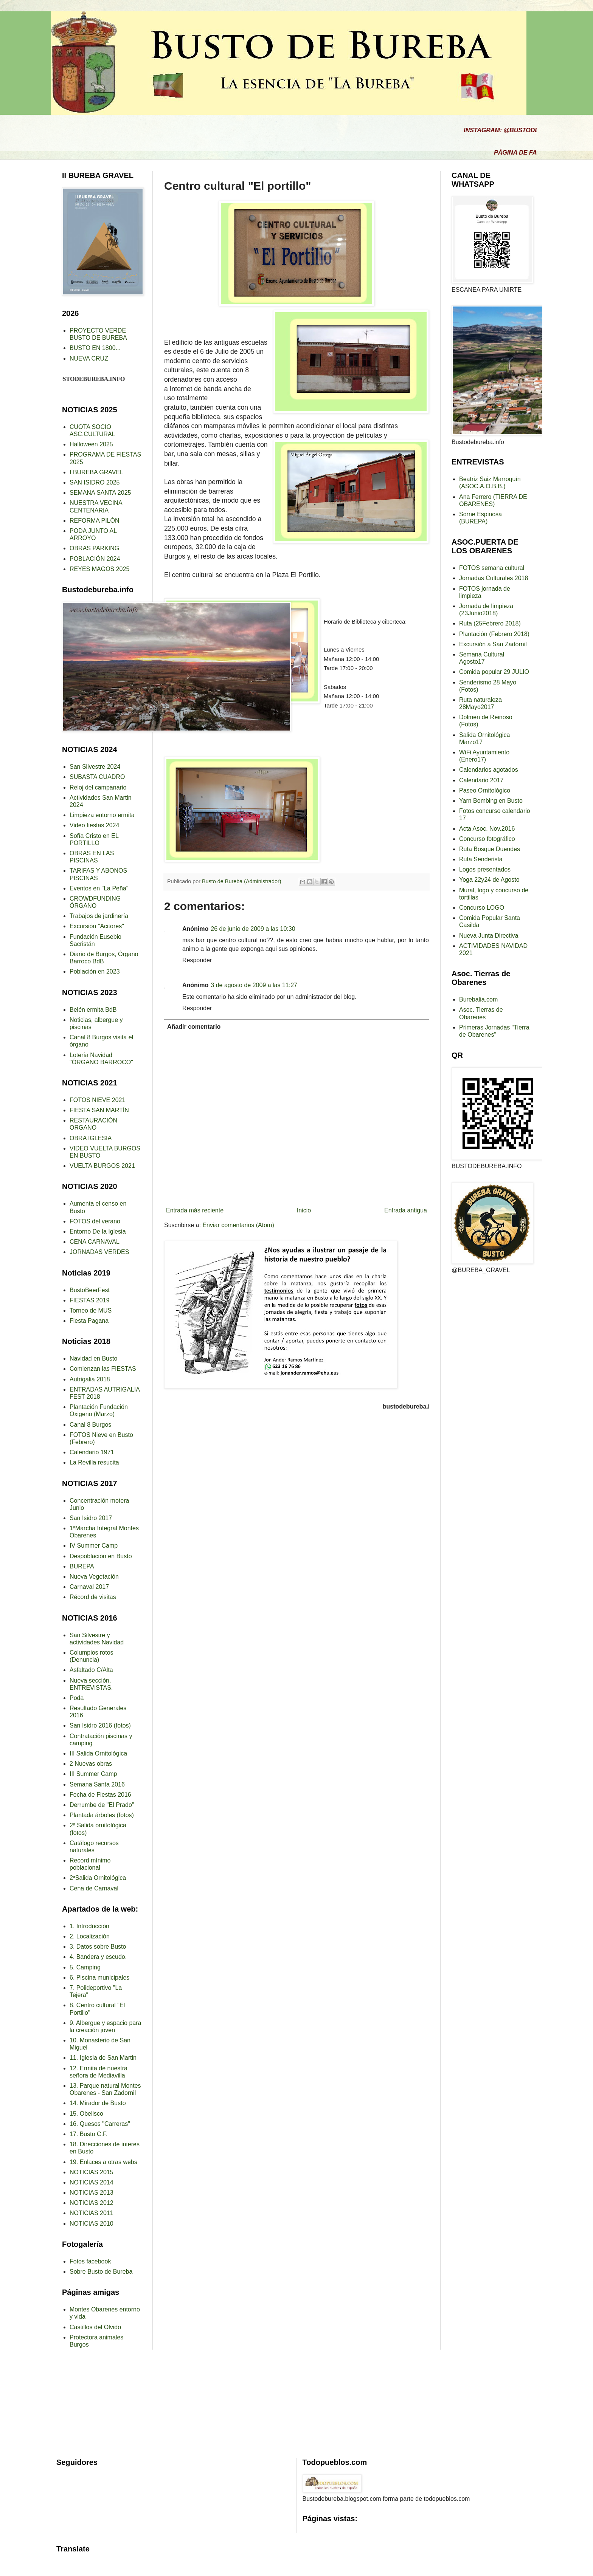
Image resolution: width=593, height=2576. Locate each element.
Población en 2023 (95, 971)
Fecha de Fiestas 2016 (100, 1794)
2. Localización (90, 1936)
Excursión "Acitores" (97, 926)
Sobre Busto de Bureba (101, 2271)
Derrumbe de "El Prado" (102, 1805)
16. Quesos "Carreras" (100, 2124)
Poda (77, 1698)
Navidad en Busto (93, 1358)
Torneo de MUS (91, 1310)
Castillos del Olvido (95, 2327)
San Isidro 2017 (91, 1518)
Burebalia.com (478, 999)
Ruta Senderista (481, 859)
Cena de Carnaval (94, 1888)
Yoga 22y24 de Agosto (489, 879)
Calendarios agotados (488, 769)
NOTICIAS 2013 (91, 2192)
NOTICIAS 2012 (91, 2203)
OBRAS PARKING (94, 548)
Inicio (304, 1210)
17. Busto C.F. (89, 2134)
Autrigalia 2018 (90, 1379)
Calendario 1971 (92, 1452)
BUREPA (82, 1566)
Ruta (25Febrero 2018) (490, 623)
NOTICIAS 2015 (91, 2172)
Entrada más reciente (195, 1210)
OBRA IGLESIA (91, 1138)
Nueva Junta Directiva (488, 935)
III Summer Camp (93, 1774)
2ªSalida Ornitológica (98, 1878)
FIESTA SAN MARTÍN (99, 1110)
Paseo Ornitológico (484, 790)
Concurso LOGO (481, 907)
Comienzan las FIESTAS (103, 1368)
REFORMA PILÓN (95, 520)
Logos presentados (485, 869)
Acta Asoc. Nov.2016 (487, 828)
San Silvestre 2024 (95, 766)
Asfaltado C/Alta (91, 1670)
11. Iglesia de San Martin (103, 2057)
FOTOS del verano (95, 1221)
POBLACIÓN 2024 (95, 559)
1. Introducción (89, 1926)
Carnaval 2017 (89, 1587)
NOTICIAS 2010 (91, 2223)
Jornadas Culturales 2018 (493, 578)
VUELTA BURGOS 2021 (102, 1166)
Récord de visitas (93, 1597)
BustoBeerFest (90, 1290)
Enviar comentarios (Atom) (238, 1225)
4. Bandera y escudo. (98, 1957)
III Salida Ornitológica (98, 1753)
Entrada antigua (405, 1210)
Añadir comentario (193, 1026)
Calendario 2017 (481, 780)
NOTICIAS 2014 (91, 2182)
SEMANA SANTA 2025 (100, 492)
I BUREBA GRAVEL (96, 472)
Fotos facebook (90, 2261)
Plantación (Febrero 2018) (494, 634)
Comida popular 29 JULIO (494, 672)
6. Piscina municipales (99, 1977)
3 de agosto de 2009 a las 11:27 (254, 985)
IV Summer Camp (94, 1545)
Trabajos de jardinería (99, 916)
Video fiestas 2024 (94, 825)
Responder (197, 960)
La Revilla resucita (94, 1462)
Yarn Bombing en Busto (491, 800)
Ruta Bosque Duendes (489, 849)
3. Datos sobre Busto (98, 1946)
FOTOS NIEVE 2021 (97, 1100)
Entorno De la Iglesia (98, 1231)
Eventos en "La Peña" (99, 888)
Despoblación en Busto (101, 1556)
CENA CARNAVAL (95, 1241)
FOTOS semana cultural (491, 568)
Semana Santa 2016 (97, 1784)
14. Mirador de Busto (98, 2103)
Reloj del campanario (98, 787)
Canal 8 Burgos (90, 1424)
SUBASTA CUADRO (97, 777)
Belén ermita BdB (93, 1009)
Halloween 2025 (91, 444)
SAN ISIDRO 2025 (95, 482)
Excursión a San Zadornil (493, 644)
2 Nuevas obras (91, 1763)
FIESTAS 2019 (90, 1300)
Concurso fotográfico (487, 839)
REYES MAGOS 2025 (99, 569)
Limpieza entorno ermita (102, 815)
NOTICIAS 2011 (91, 2213)
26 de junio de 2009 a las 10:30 (253, 929)
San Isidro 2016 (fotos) (100, 1725)
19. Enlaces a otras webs (103, 2162)
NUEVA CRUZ (89, 358)
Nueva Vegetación (94, 1576)
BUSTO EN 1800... (95, 348)
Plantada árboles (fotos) (102, 1815)
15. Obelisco (86, 2113)
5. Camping (85, 1967)
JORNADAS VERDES (99, 1252)
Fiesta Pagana (89, 1320)
